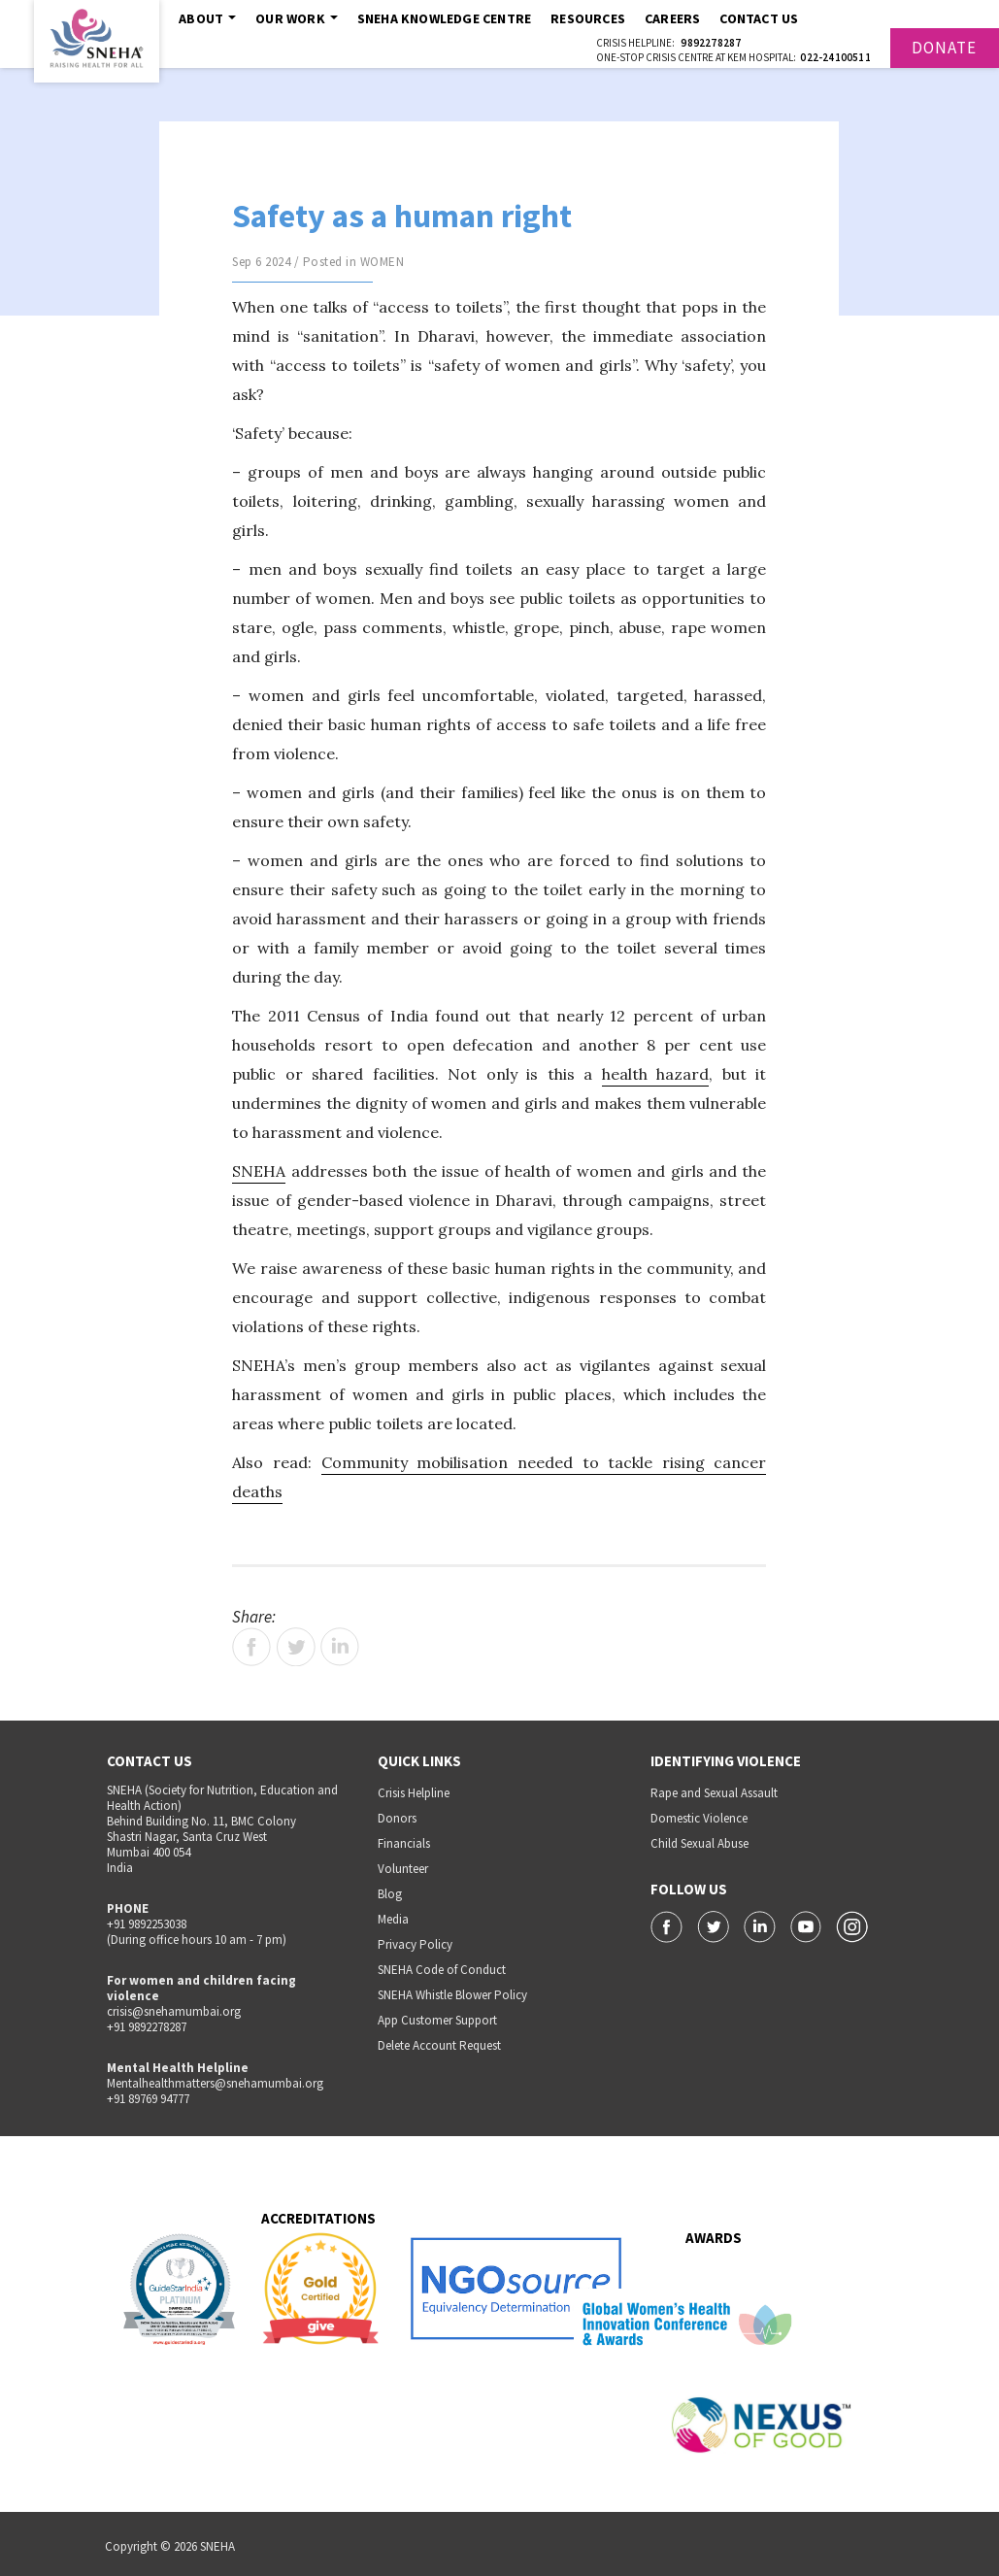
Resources (587, 18)
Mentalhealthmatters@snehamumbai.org (215, 2083)
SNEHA (258, 1171)
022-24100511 (835, 57)
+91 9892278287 (146, 2027)
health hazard (656, 1074)
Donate (944, 47)
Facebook (251, 1646)
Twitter (296, 1646)
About (207, 18)
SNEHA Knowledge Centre (444, 18)
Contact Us (758, 18)
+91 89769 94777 (148, 2099)
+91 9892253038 (146, 1924)
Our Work (296, 18)
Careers (672, 18)
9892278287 (711, 43)
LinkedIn (339, 1646)
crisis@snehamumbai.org (174, 2011)
